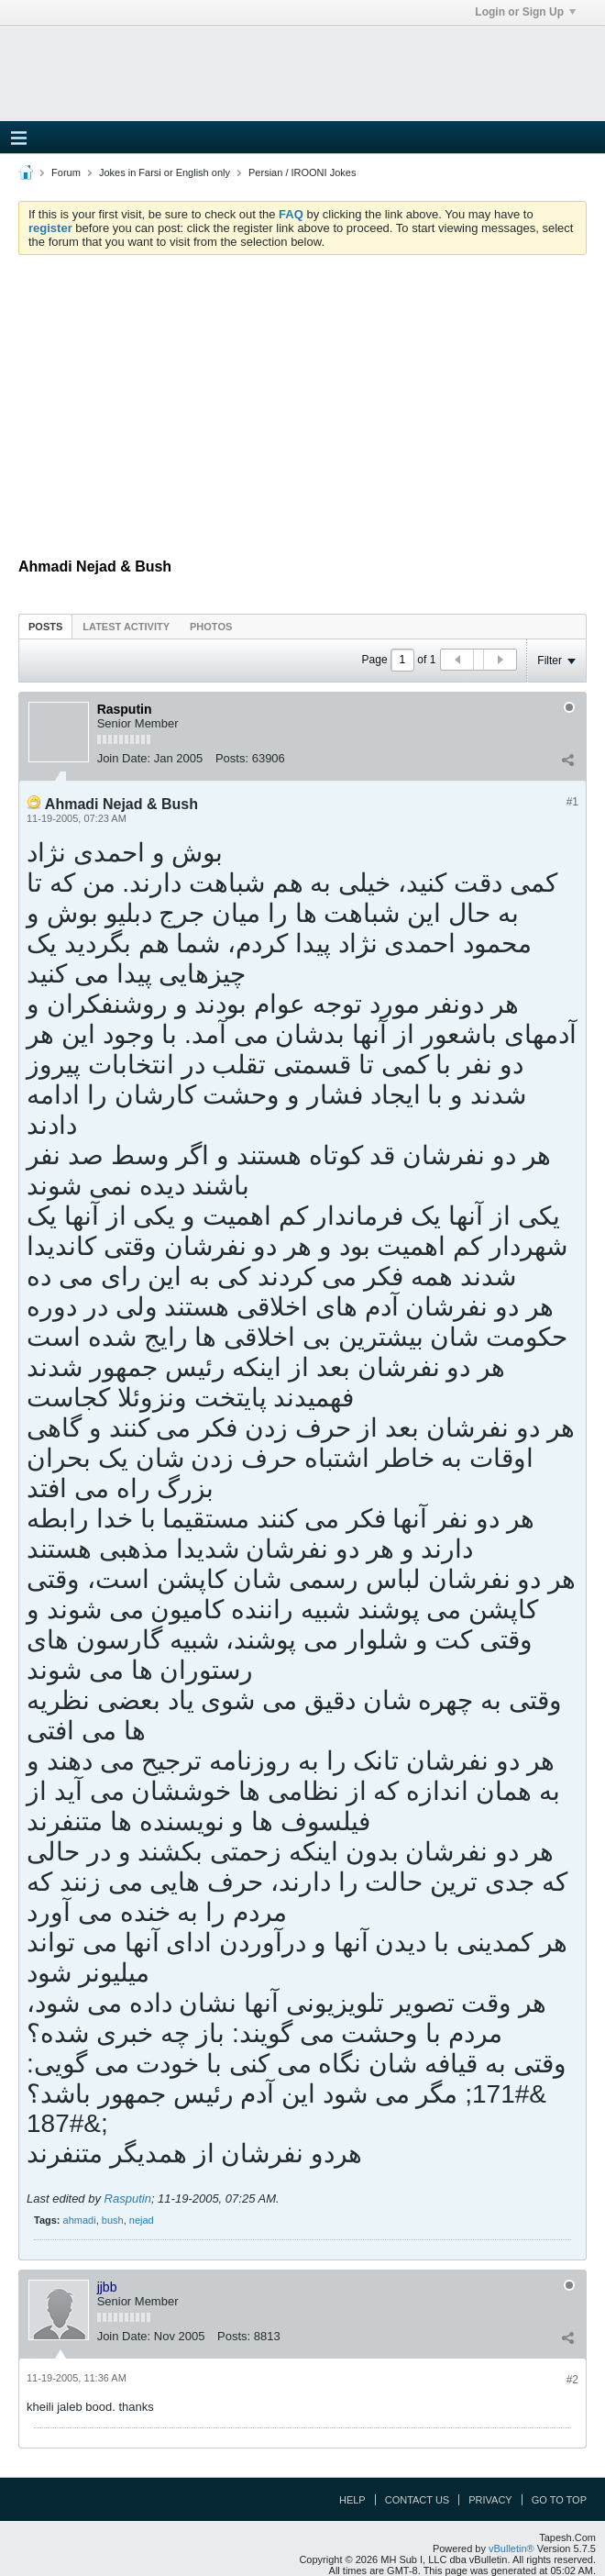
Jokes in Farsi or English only (164, 172)
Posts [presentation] (45, 626)
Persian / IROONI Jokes (302, 172)
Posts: (231, 758)
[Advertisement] (303, 406)
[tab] (45, 626)
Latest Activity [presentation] (126, 626)
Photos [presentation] (211, 626)
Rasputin (127, 2198)
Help (352, 2499)
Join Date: (124, 758)
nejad (141, 2220)
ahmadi (79, 2220)
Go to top (559, 2499)
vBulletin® (511, 2548)
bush (113, 2220)
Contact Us (417, 2499)
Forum (66, 172)
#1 (572, 801)
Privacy (490, 2499)
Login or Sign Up (525, 12)
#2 (572, 2379)
